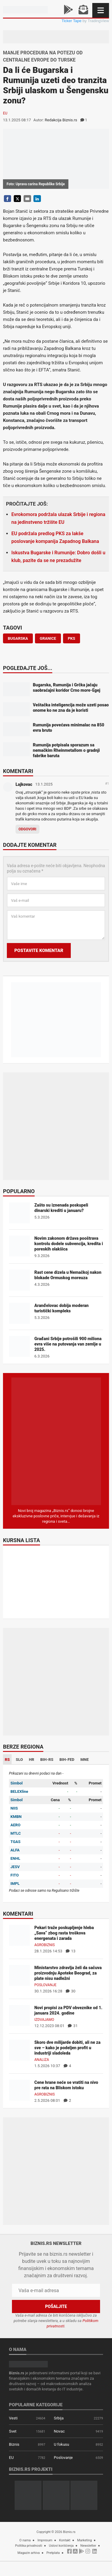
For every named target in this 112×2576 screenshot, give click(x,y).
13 (71, 1951)
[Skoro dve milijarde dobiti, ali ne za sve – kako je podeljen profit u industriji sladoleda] (19, 2049)
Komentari (18, 771)
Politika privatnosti (28, 2546)
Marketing (84, 2540)
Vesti (13, 2418)
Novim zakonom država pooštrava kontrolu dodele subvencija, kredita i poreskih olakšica (68, 1243)
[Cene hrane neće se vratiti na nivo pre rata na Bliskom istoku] (19, 2089)
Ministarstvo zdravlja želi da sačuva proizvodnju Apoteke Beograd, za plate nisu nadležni (68, 1973)
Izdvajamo (44, 2020)
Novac (59, 2431)
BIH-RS (46, 1759)
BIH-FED (66, 1759)
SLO (19, 1759)
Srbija (59, 2418)
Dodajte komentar (29, 845)
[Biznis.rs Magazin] (56, 1441)
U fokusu (61, 2444)
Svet (12, 2431)
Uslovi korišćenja (61, 2546)
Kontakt (64, 2540)
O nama (25, 2540)
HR (31, 1759)
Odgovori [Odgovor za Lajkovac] (27, 829)
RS (7, 1759)
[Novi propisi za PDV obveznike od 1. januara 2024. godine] (19, 2015)
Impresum (44, 2540)
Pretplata (53, 2553)
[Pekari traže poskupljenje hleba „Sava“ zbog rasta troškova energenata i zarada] (19, 1935)
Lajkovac (24, 784)
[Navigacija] (100, 10)
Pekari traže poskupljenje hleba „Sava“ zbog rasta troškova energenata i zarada (64, 1933)
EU (5, 113)
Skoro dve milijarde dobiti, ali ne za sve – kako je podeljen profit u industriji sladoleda (67, 2047)
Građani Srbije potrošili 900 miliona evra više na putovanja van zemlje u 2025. (68, 1344)
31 (73, 2026)
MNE (84, 1759)
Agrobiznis (44, 1945)
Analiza (41, 2060)
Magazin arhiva (29, 2553)
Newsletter (88, 2546)
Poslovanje (45, 1985)
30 (71, 1991)
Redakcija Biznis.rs (61, 120)
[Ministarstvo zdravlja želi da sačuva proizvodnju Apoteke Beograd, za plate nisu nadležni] (19, 1975)
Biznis (14, 2444)
